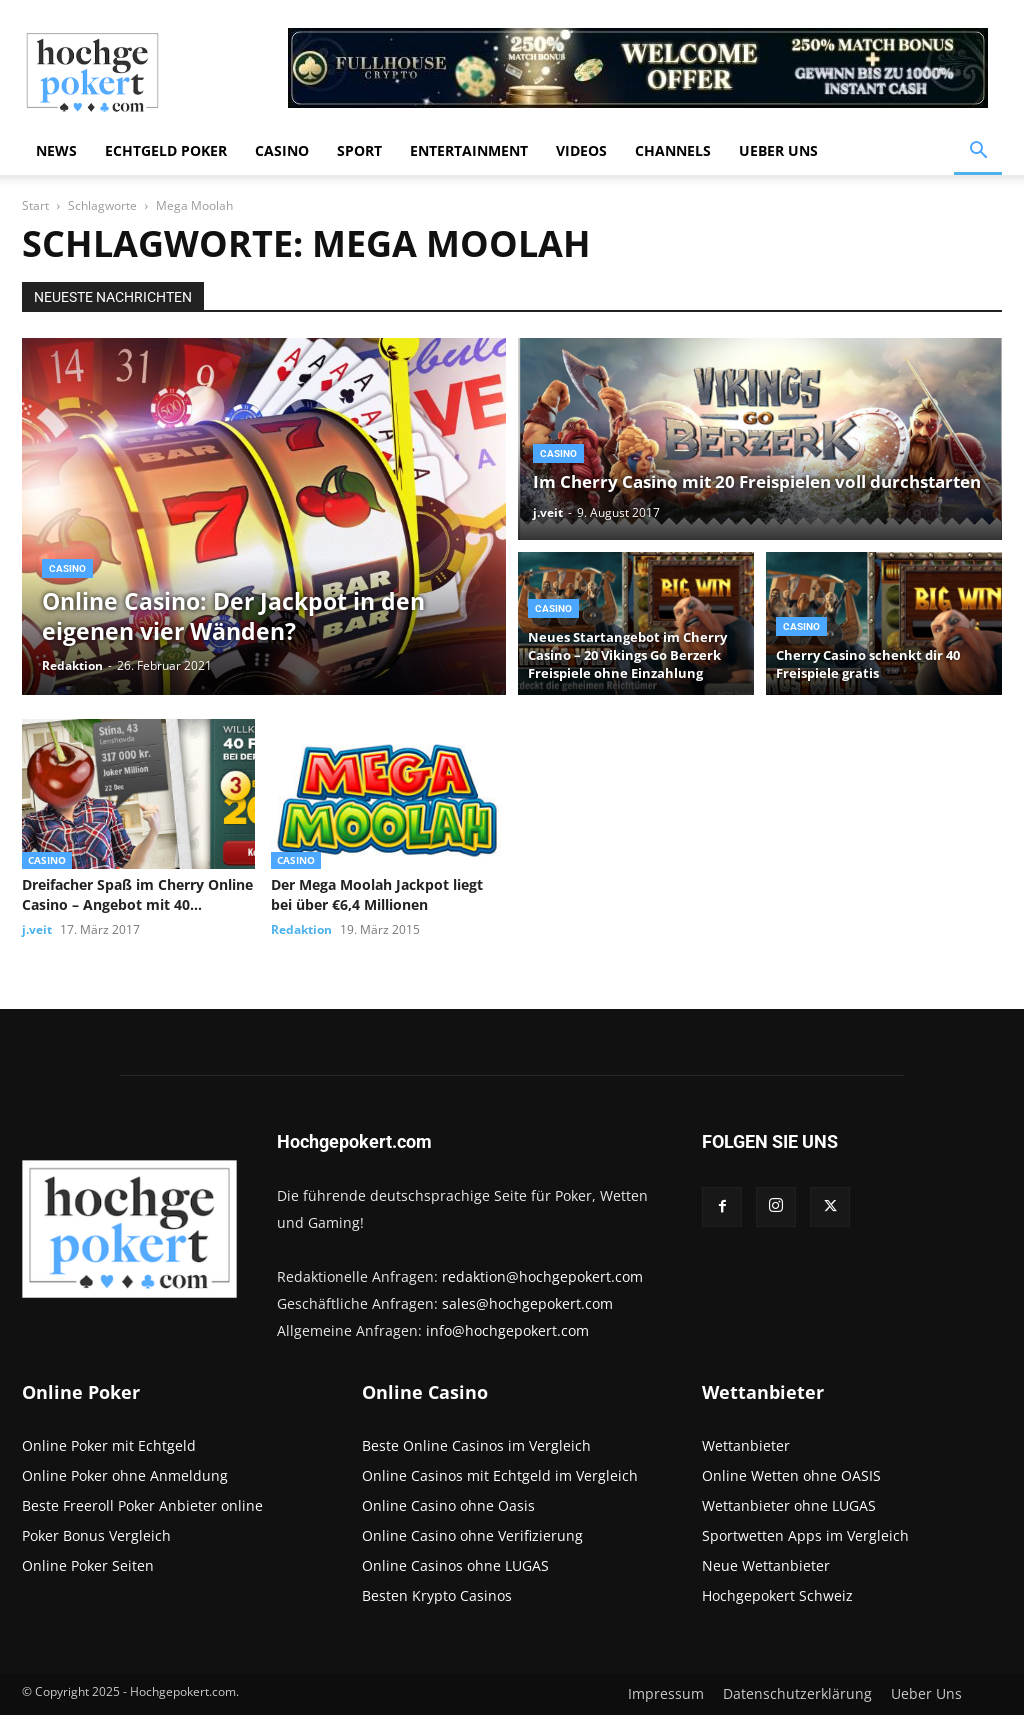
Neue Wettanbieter (766, 1565)
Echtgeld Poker (166, 150)
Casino (282, 150)
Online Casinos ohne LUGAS (455, 1565)
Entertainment (469, 150)
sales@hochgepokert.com (527, 1303)
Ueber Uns (778, 150)
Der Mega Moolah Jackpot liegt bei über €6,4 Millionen (377, 894)
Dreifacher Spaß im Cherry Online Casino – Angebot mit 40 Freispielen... (137, 895)
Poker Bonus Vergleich (96, 1535)
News (56, 150)
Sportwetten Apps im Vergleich (805, 1535)
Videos (581, 150)
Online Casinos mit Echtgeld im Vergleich (500, 1475)
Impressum (666, 1694)
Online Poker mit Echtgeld (109, 1445)
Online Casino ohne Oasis (448, 1505)
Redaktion (72, 665)
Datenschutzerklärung (797, 1694)
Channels (673, 150)
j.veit (548, 512)
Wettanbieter (746, 1445)
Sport (359, 150)
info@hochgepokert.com (507, 1330)
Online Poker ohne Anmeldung (125, 1475)
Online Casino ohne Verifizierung (472, 1535)
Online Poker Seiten (88, 1565)
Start (35, 205)
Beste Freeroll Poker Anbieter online (142, 1505)
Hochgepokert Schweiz (777, 1595)
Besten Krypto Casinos (437, 1595)
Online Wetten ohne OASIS (791, 1475)
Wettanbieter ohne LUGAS (789, 1505)
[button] (978, 152)
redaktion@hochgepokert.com (542, 1276)
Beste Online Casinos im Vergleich (476, 1445)
